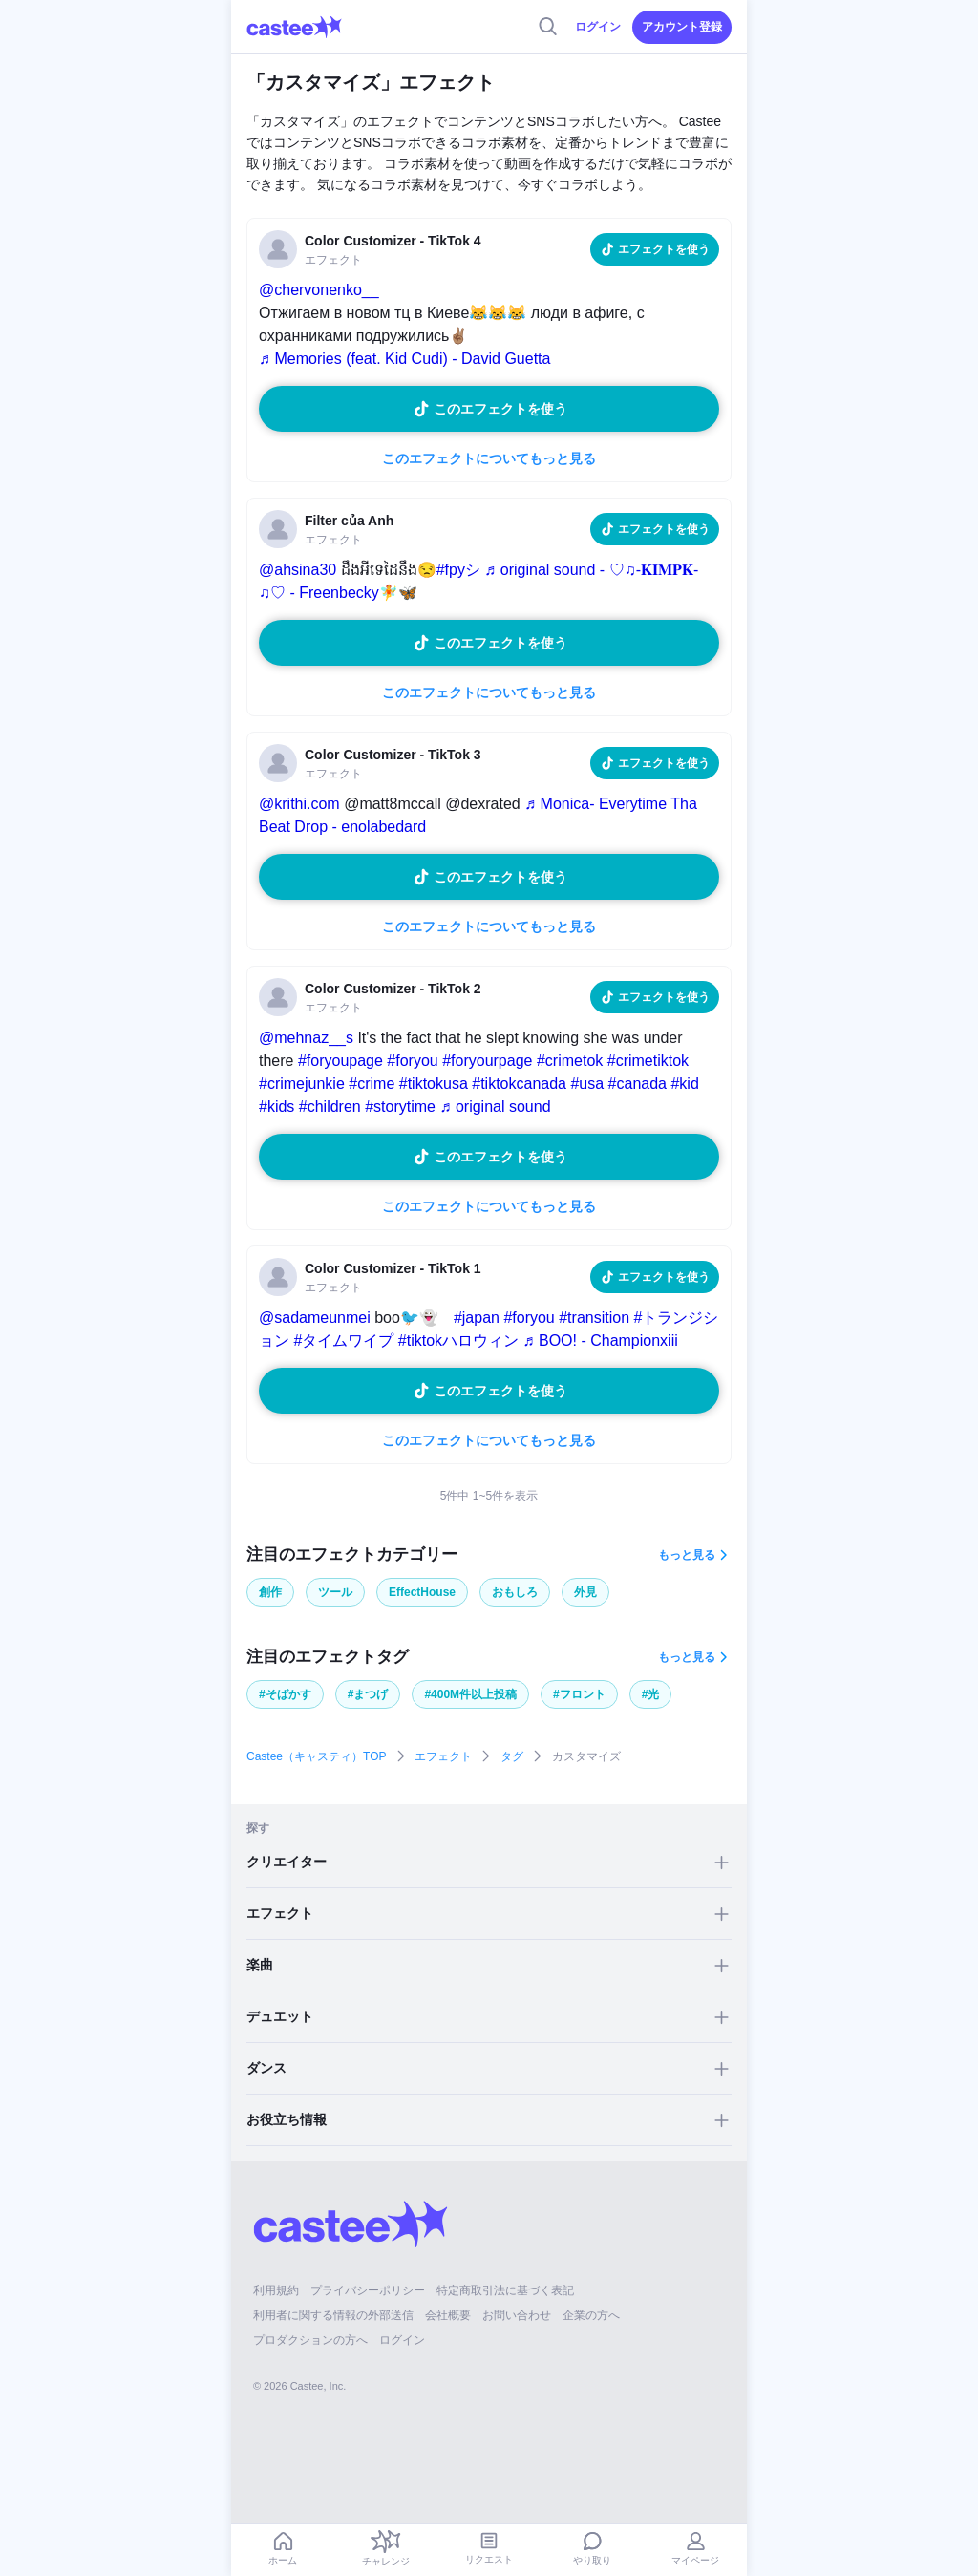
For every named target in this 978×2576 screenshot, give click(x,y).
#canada (637, 1083)
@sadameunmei (315, 1317)
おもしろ (515, 1592)
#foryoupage (340, 1061)
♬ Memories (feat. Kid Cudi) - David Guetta (404, 359)
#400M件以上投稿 (470, 1694)
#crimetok (570, 1061)
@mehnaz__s (306, 1038)
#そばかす (285, 1694)
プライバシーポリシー (367, 2290)
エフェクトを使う (664, 249)
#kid (684, 1083)
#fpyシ (458, 570)
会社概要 (448, 2315)
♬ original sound (494, 1106)
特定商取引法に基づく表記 (505, 2290)
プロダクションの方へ (310, 2340)
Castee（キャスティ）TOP (316, 1756)
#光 (651, 1694)
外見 (585, 1592)
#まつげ (368, 1694)
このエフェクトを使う (500, 408)
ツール (335, 1592)
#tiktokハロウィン (458, 1340)
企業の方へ (591, 2315)
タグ (511, 1756)
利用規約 (276, 2290)
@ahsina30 (297, 570)
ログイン (598, 26)
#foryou (412, 1061)
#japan (477, 1317)
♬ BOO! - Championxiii (600, 1340)
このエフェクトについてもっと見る (489, 458)
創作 (270, 1592)
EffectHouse (422, 1592)
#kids (276, 1106)
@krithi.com (299, 804)
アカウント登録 (682, 26)
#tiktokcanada (519, 1083)
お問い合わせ (516, 2315)
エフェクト (443, 1756)
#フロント (579, 1694)
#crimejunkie (302, 1083)
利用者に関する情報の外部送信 (333, 2315)
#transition (594, 1317)
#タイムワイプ (343, 1340)
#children (330, 1106)
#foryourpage (487, 1061)
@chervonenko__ (319, 290)
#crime (371, 1083)
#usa (587, 1083)
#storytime (400, 1106)
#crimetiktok (648, 1061)
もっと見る (686, 1555)
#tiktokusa (433, 1083)
